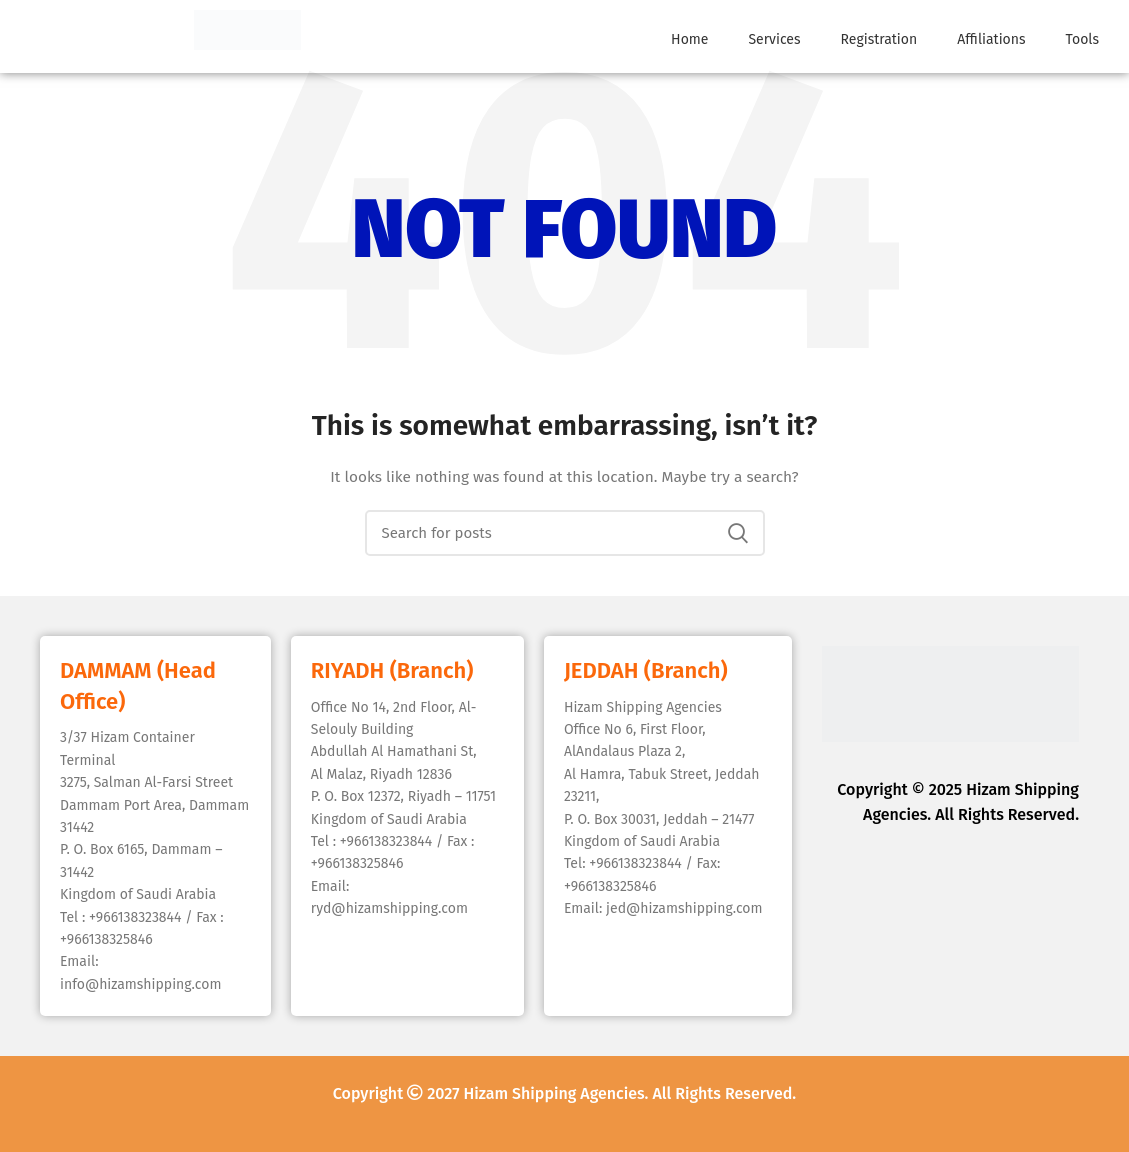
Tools (1082, 39)
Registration (879, 39)
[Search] (565, 533)
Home (689, 39)
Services (774, 39)
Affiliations (991, 39)
